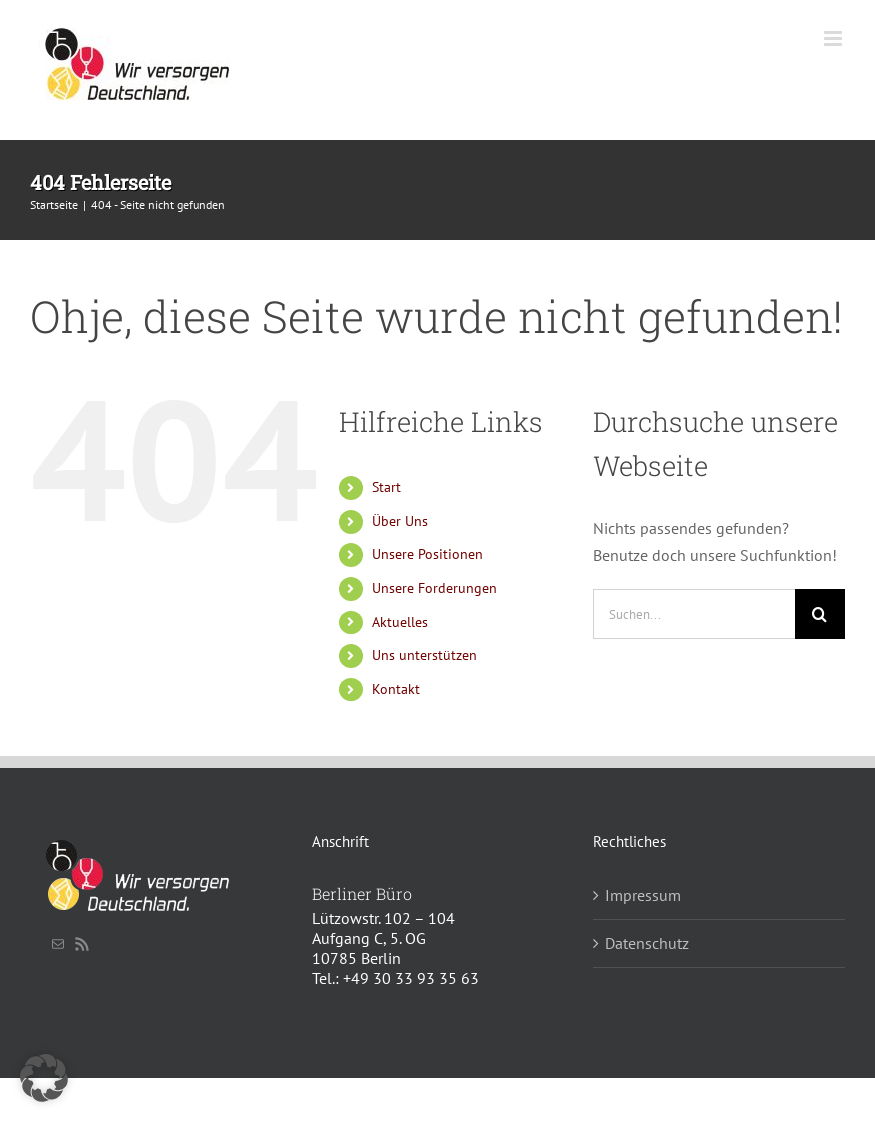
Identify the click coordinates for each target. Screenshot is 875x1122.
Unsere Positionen (427, 554)
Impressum (643, 895)
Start (386, 487)
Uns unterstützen (424, 655)
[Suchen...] (694, 614)
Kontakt (396, 689)
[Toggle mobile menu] (834, 38)
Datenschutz (647, 943)
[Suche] (820, 614)
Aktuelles (400, 622)
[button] (44, 1078)
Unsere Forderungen (434, 588)
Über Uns (400, 521)
